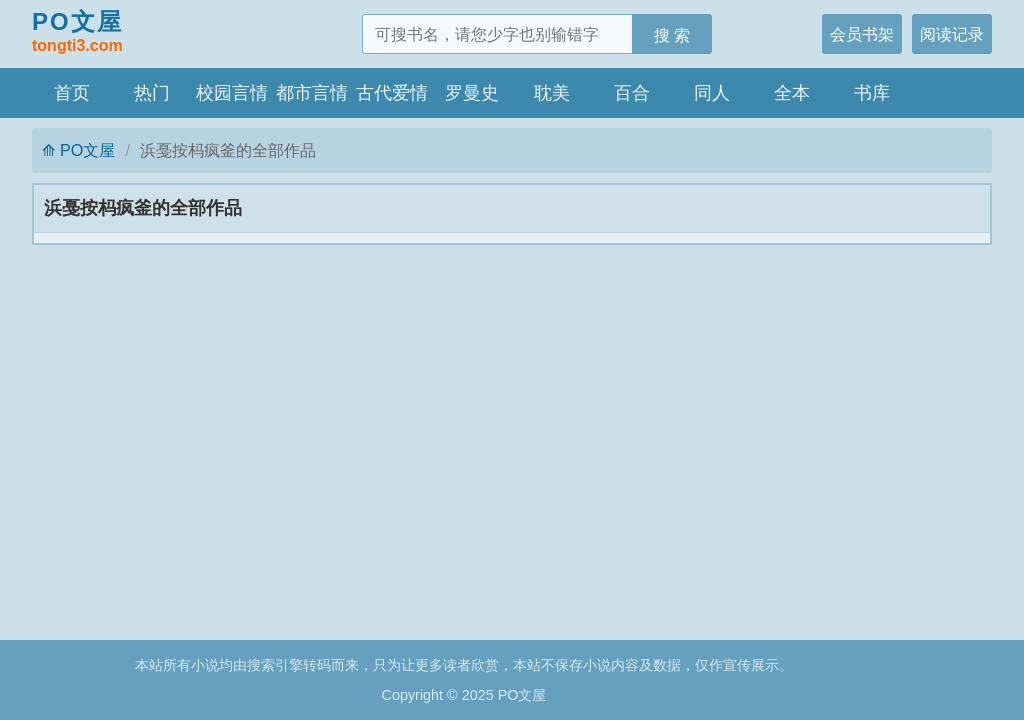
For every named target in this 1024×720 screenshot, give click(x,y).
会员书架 (862, 34)
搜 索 (672, 35)
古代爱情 (392, 93)
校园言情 (232, 93)
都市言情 (312, 93)
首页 (72, 93)
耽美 (552, 93)
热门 (152, 93)
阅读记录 (952, 34)
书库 (872, 93)
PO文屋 (77, 33)
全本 (792, 93)
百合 (632, 93)
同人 (712, 93)
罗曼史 (472, 93)
